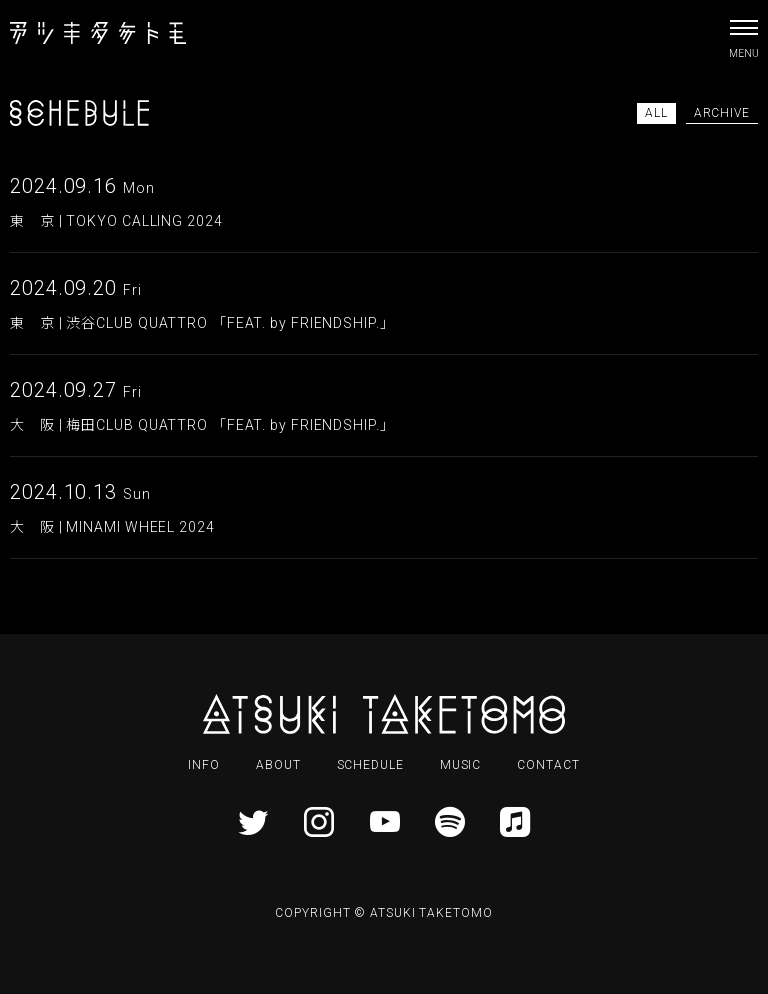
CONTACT (548, 765)
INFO (204, 765)
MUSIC (461, 765)
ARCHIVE (722, 113)
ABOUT (278, 765)
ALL (656, 113)
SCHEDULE (370, 765)
